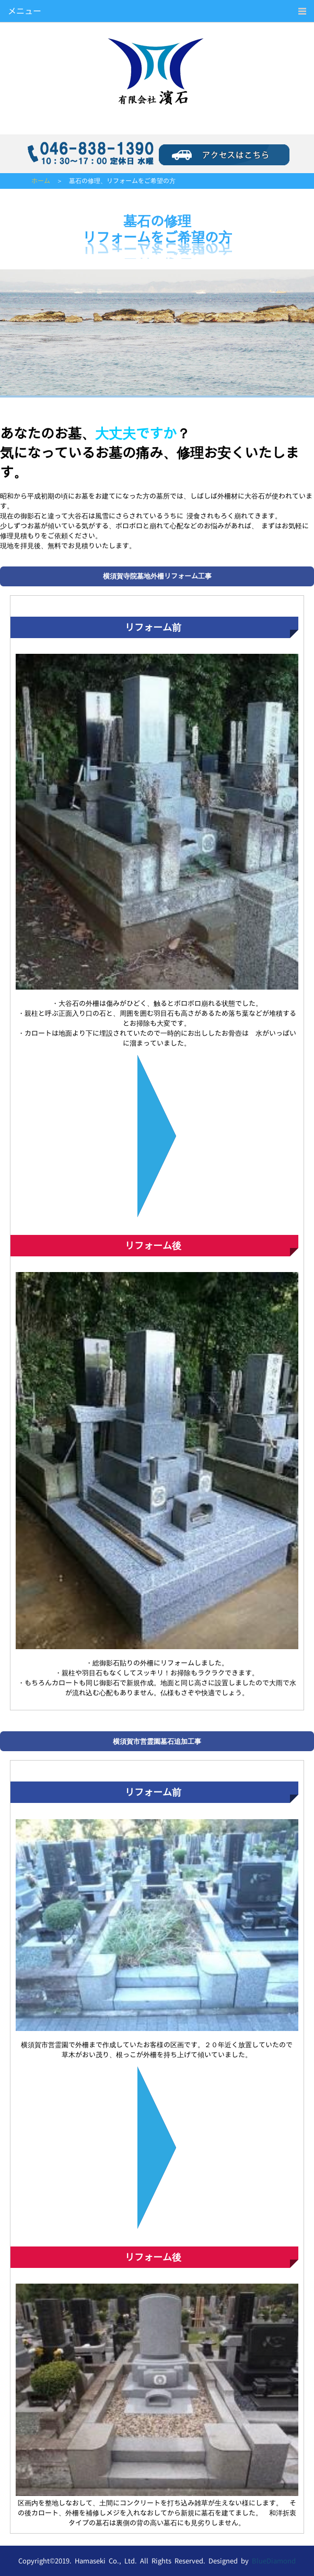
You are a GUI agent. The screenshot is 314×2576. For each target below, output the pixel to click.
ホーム (40, 180)
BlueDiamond (274, 2561)
